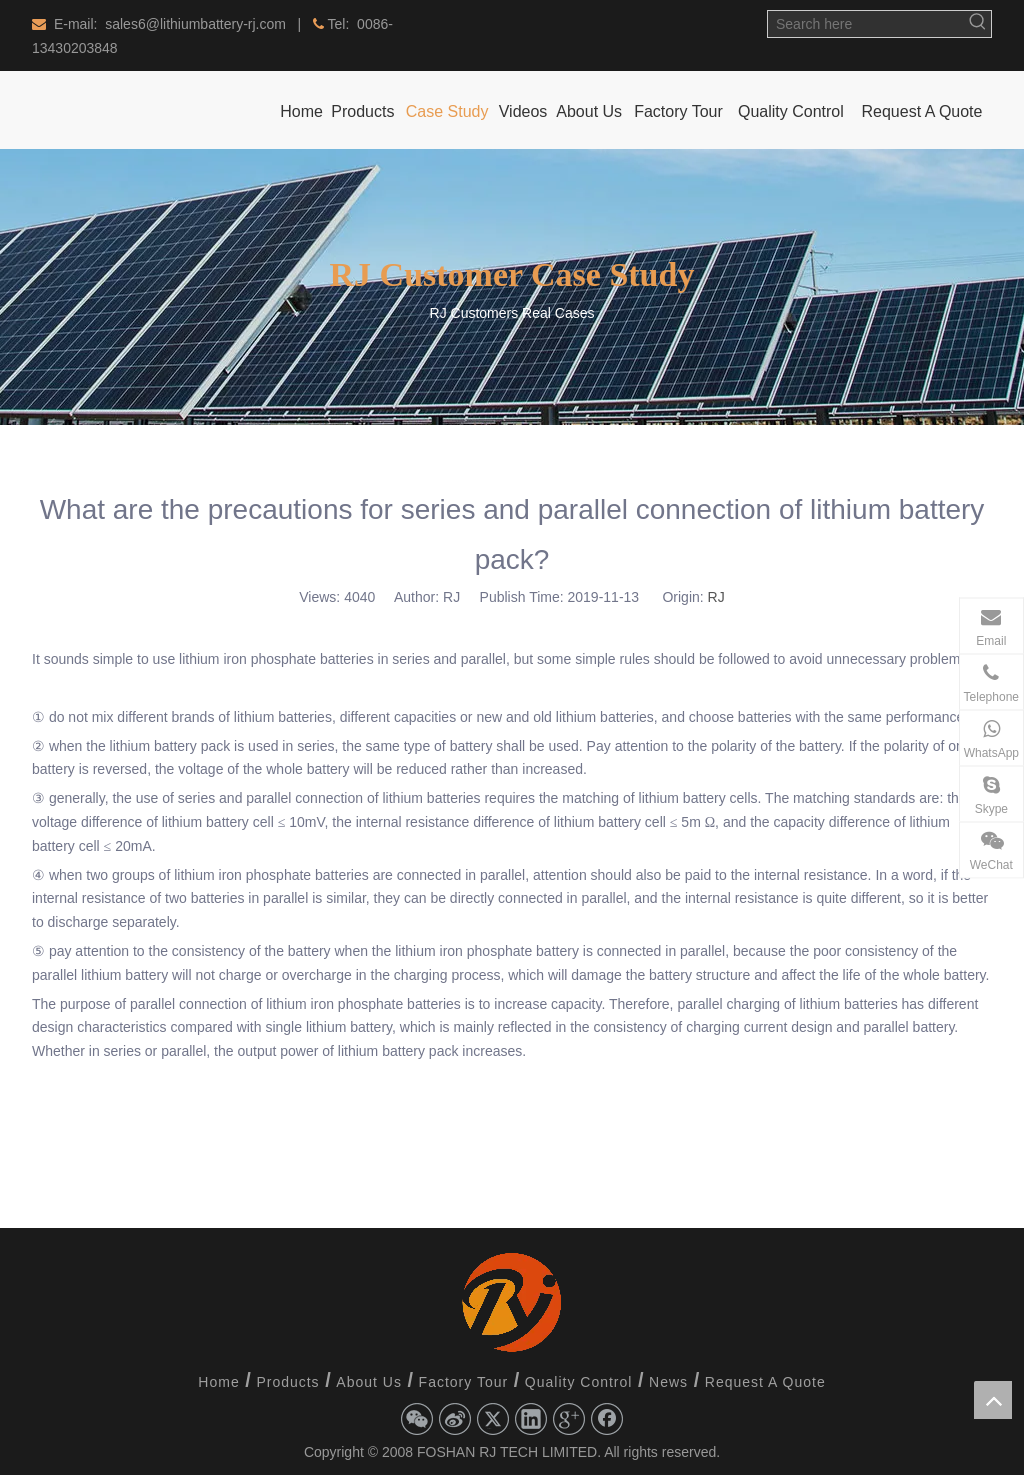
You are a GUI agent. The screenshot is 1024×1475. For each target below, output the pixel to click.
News (668, 1382)
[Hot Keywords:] (978, 24)
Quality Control (579, 1382)
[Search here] (866, 24)
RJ (716, 597)
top (993, 1400)
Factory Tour (464, 1382)
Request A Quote (765, 1382)
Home (218, 1382)
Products (287, 1382)
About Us (369, 1382)
